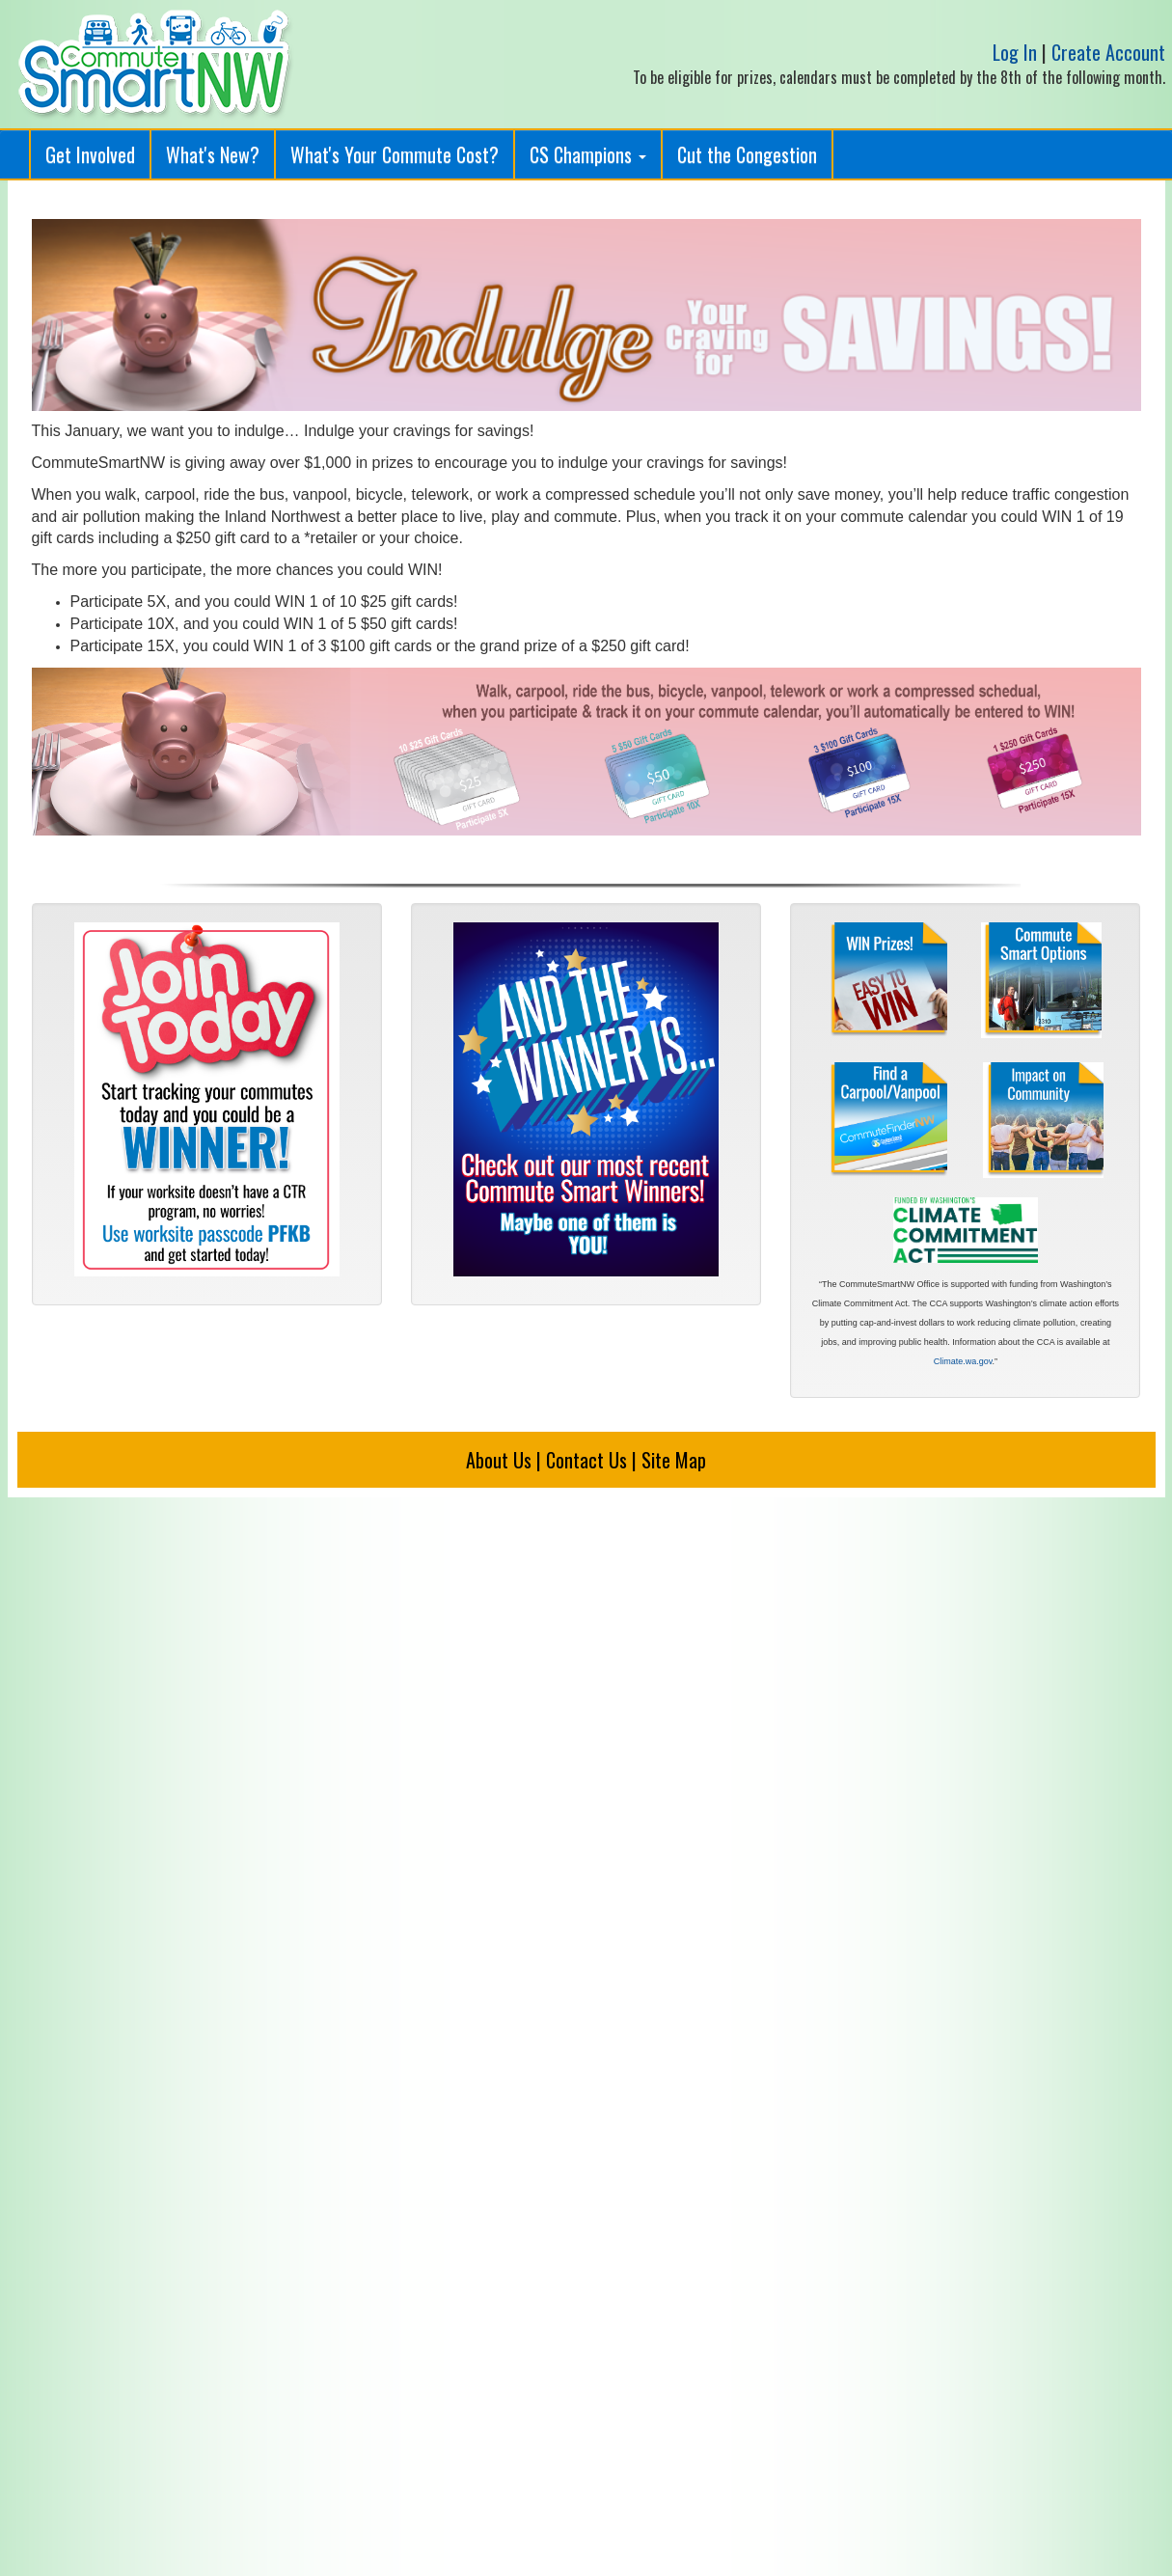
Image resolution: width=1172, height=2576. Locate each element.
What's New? (212, 154)
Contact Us (586, 1459)
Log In (1015, 52)
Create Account (1108, 52)
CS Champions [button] (588, 154)
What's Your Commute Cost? (394, 154)
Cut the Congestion (747, 154)
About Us (498, 1459)
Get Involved (90, 154)
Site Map (673, 1459)
